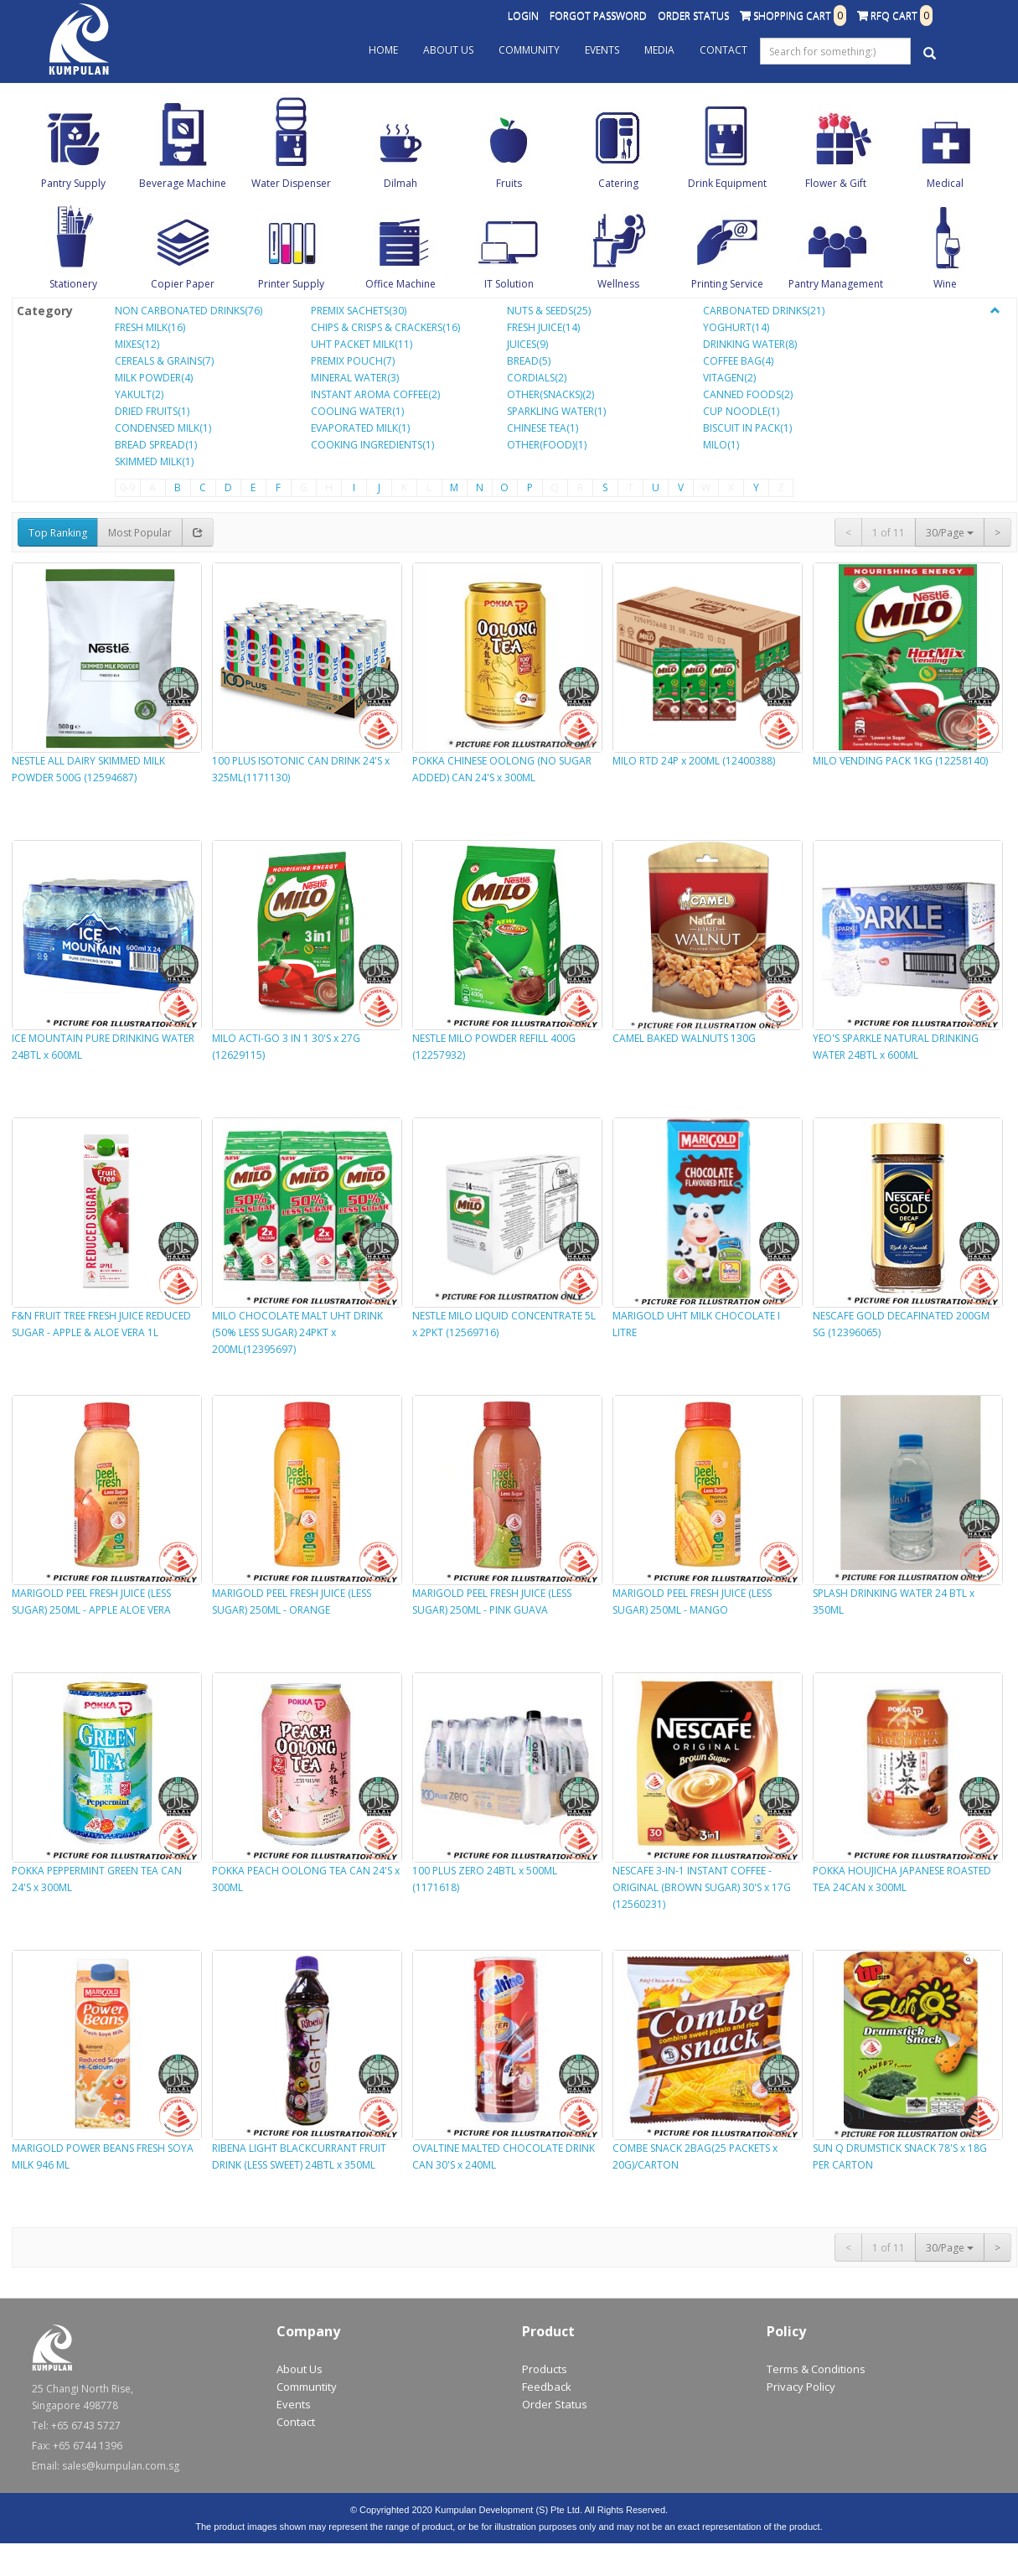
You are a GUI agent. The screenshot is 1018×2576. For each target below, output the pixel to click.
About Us (448, 50)
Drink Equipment (727, 183)
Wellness (618, 284)
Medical (945, 183)
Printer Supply (291, 284)
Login (523, 15)
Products (544, 2368)
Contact (723, 50)
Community (529, 50)
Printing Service (727, 284)
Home (383, 50)
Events (602, 50)
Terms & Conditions (816, 2368)
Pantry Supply (73, 183)
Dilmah (400, 183)
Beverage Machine (182, 183)
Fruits (509, 183)
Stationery (73, 284)
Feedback (546, 2386)
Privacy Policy (801, 2386)
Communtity (306, 2386)
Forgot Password (598, 15)
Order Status (693, 15)
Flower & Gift (835, 183)
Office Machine (400, 284)
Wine (945, 284)
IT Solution (509, 284)
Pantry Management (835, 284)
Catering (618, 183)
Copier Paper (182, 284)
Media (659, 50)
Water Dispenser (291, 183)
